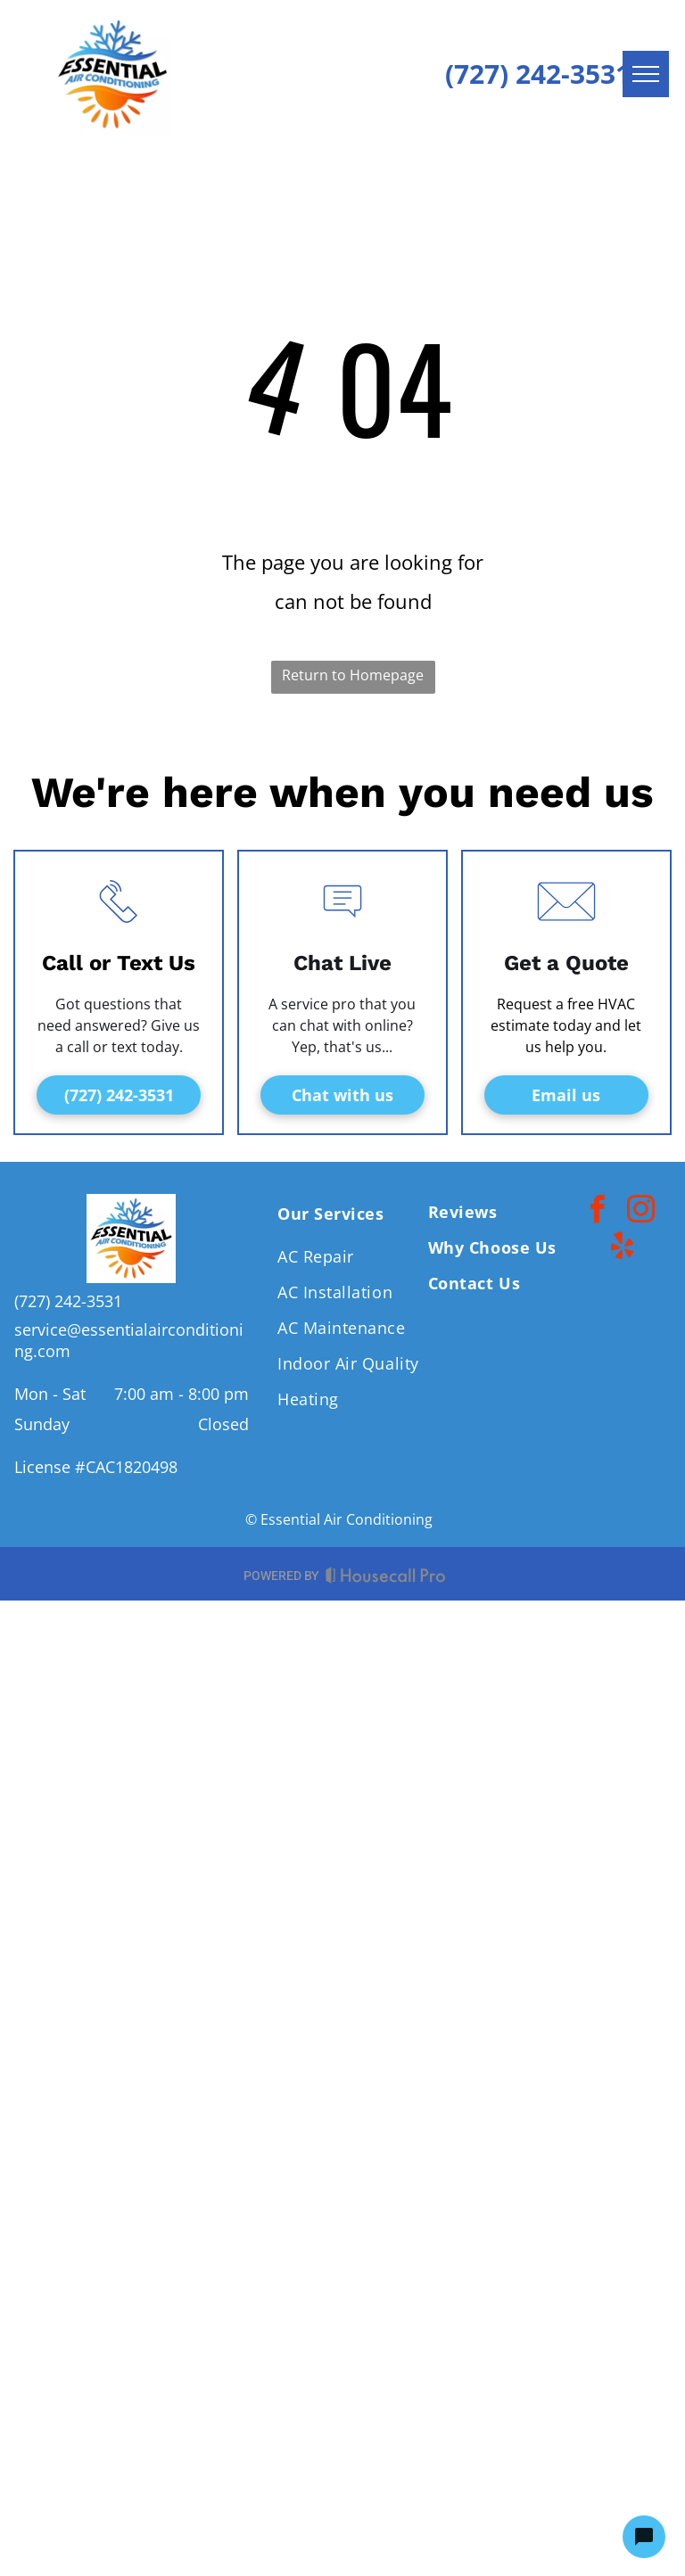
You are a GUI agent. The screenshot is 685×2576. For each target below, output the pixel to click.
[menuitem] (349, 1209)
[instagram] (640, 1212)
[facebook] (597, 1212)
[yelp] (623, 1248)
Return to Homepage (353, 675)
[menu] (646, 74)
